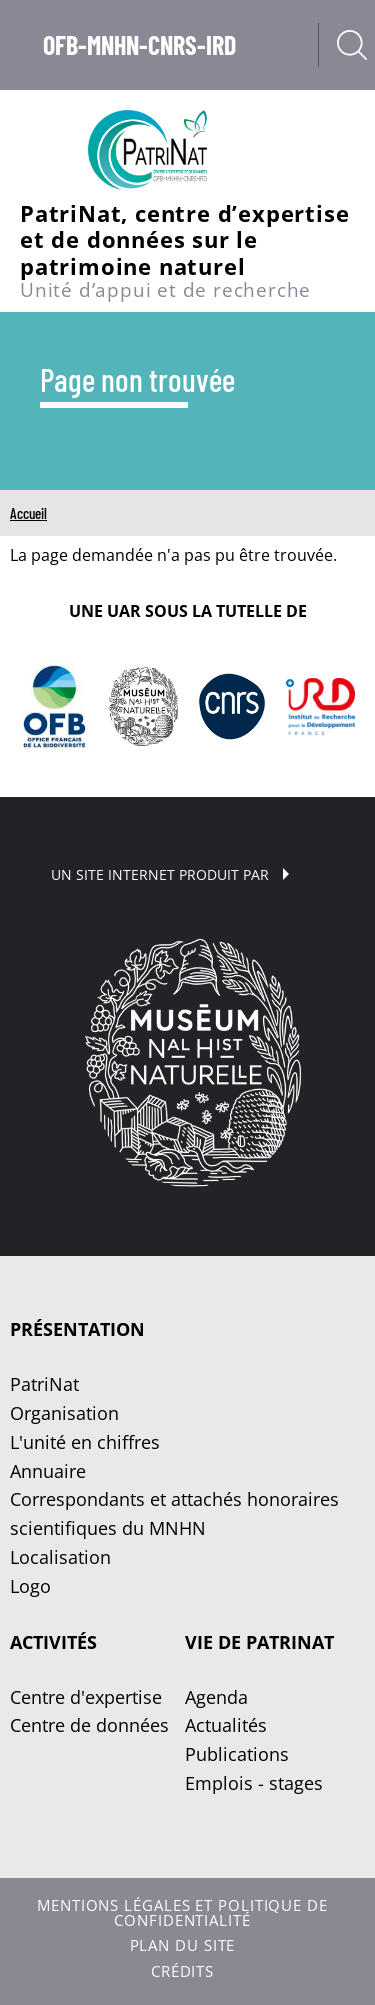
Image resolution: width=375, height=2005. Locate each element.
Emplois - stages (254, 1783)
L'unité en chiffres (85, 1442)
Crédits (182, 1971)
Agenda (216, 1697)
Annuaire (48, 1471)
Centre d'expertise (86, 1697)
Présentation (77, 1329)
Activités (53, 1642)
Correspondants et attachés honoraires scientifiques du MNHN (174, 1513)
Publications (237, 1754)
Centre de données (89, 1725)
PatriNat (44, 1384)
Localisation (60, 1557)
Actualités (226, 1725)
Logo (30, 1586)
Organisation (64, 1413)
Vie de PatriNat (259, 1642)
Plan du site (183, 1945)
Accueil (28, 513)
